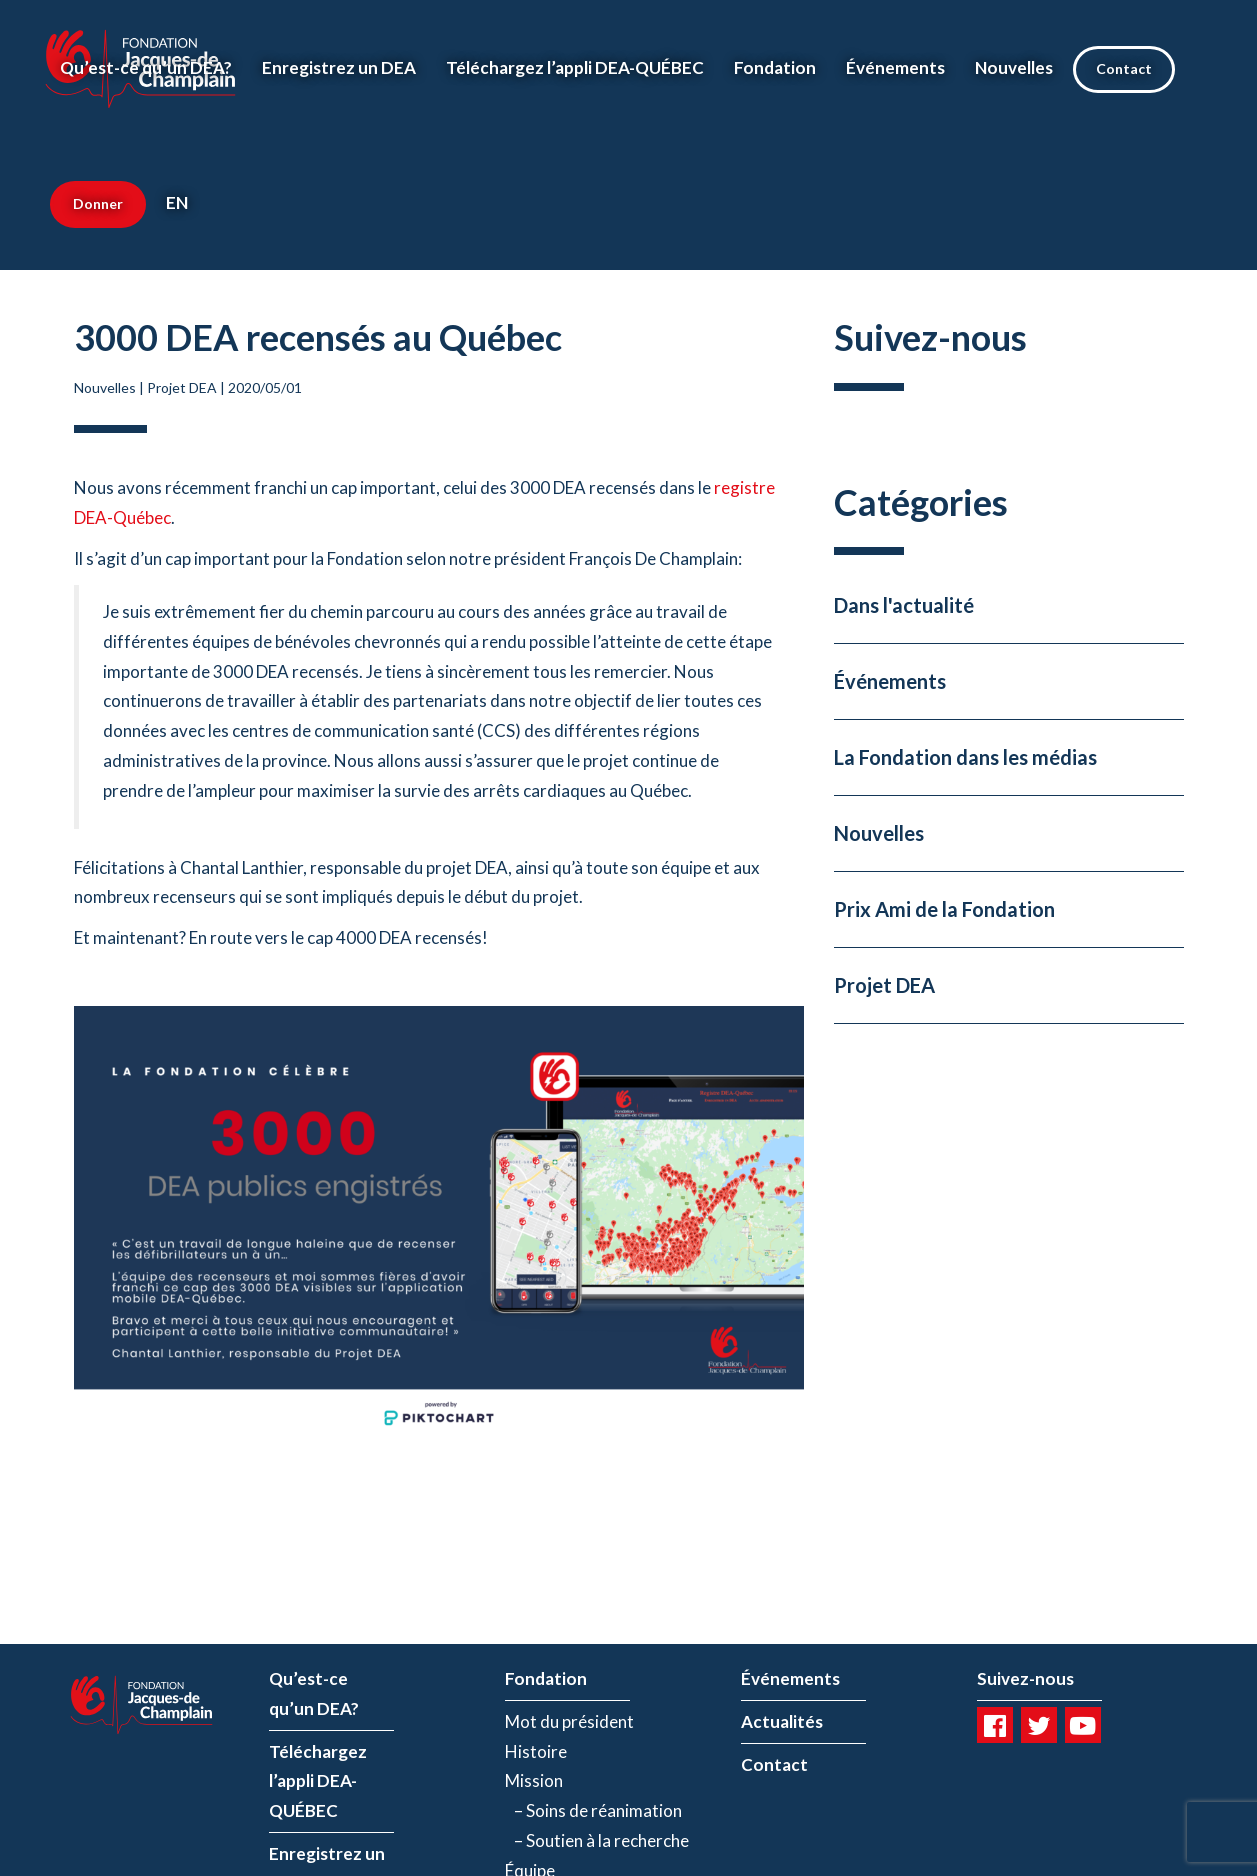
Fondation (775, 67)
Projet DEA (182, 387)
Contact (1124, 68)
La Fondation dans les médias (965, 757)
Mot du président (569, 1721)
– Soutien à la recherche (597, 1840)
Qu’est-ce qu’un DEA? (146, 67)
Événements (895, 67)
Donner (98, 203)
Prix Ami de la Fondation (944, 909)
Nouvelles (1014, 67)
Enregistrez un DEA (339, 67)
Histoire (536, 1751)
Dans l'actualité (904, 605)
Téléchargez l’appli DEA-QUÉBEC (575, 67)
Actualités (782, 1721)
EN (177, 202)
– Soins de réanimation (593, 1810)
